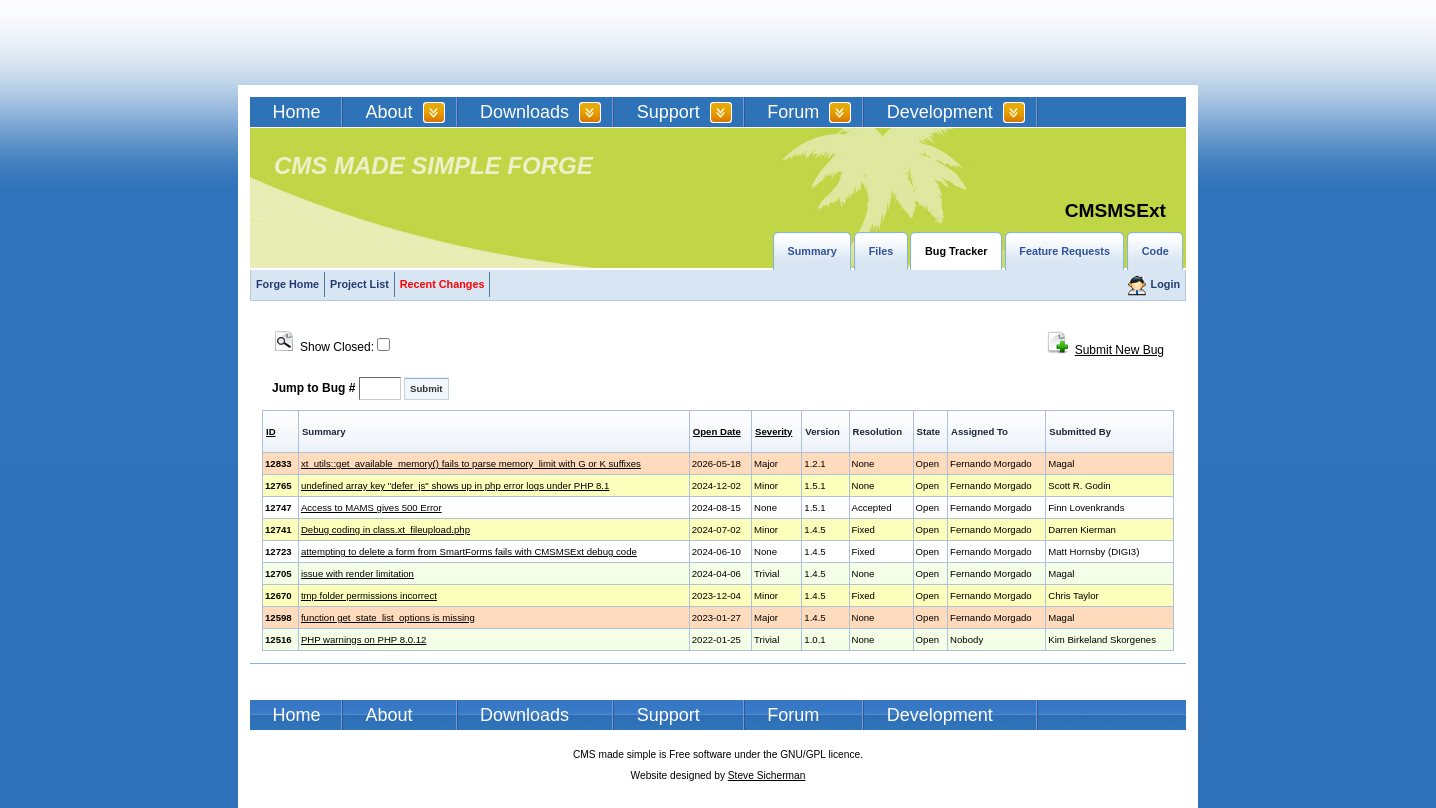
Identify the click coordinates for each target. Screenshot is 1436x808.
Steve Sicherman (767, 775)
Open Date (717, 431)
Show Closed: (332, 347)
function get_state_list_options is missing (388, 617)
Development (940, 112)
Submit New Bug (1119, 350)
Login (1165, 284)
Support (668, 112)
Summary (812, 251)
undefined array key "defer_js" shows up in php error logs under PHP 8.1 (455, 485)
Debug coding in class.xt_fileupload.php (385, 529)
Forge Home (287, 284)
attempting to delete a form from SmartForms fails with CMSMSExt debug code (469, 551)
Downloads (524, 112)
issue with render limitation (357, 573)
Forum (793, 112)
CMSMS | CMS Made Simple (393, 42)
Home (297, 112)
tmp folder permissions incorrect (369, 595)
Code (1155, 251)
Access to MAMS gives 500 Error (371, 507)
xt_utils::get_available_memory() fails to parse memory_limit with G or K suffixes (471, 463)
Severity (773, 431)
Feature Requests (1064, 251)
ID (271, 431)
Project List (359, 284)
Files (881, 251)
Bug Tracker (956, 251)
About (389, 112)
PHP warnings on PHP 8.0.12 (364, 639)
